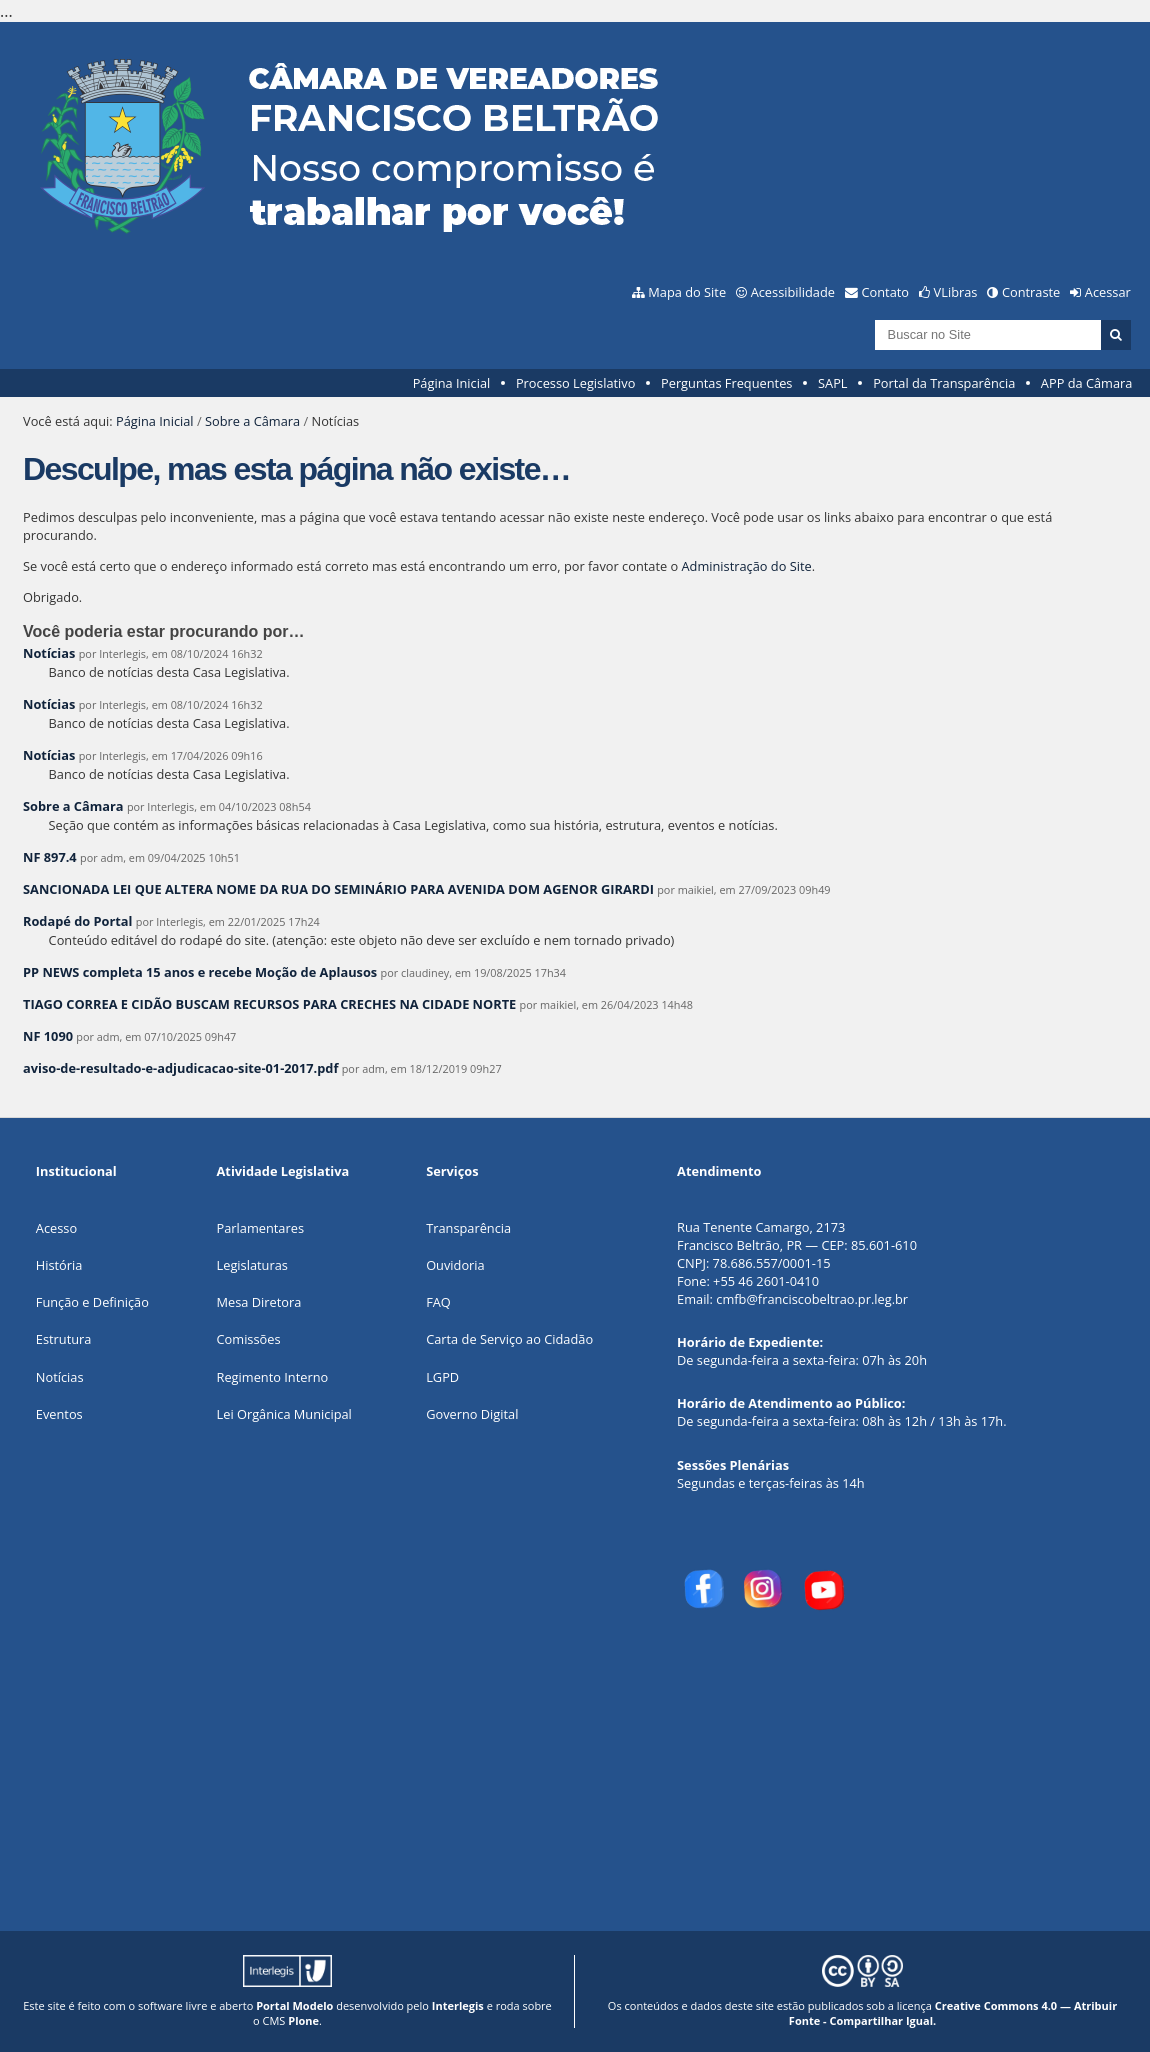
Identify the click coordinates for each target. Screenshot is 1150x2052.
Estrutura (64, 1339)
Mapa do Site (687, 292)
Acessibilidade (793, 292)
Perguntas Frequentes (726, 383)
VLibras (956, 292)
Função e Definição (92, 1302)
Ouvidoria (455, 1265)
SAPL (833, 383)
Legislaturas (252, 1265)
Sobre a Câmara (252, 421)
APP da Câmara (1087, 383)
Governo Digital (472, 1414)
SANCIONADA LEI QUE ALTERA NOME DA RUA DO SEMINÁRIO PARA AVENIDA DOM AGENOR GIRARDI (338, 889)
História (59, 1265)
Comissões (249, 1339)
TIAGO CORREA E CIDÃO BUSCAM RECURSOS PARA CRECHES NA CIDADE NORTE (269, 1004)
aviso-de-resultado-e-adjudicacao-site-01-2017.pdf (180, 1068)
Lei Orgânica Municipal (284, 1414)
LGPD (442, 1377)
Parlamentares (260, 1228)
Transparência (468, 1228)
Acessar (1108, 292)
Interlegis (458, 2005)
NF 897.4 (50, 857)
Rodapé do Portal (78, 921)
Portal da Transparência (944, 383)
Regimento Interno (273, 1377)
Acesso (56, 1228)
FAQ (438, 1302)
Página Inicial (452, 383)
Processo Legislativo (576, 383)
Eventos (59, 1414)
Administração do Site (747, 566)
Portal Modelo (294, 2005)
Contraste (1031, 292)
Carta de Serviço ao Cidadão (509, 1339)
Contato (886, 292)
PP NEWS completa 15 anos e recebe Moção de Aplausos (202, 972)
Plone (303, 2020)
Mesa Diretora (259, 1302)
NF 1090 (48, 1036)
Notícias (49, 653)
